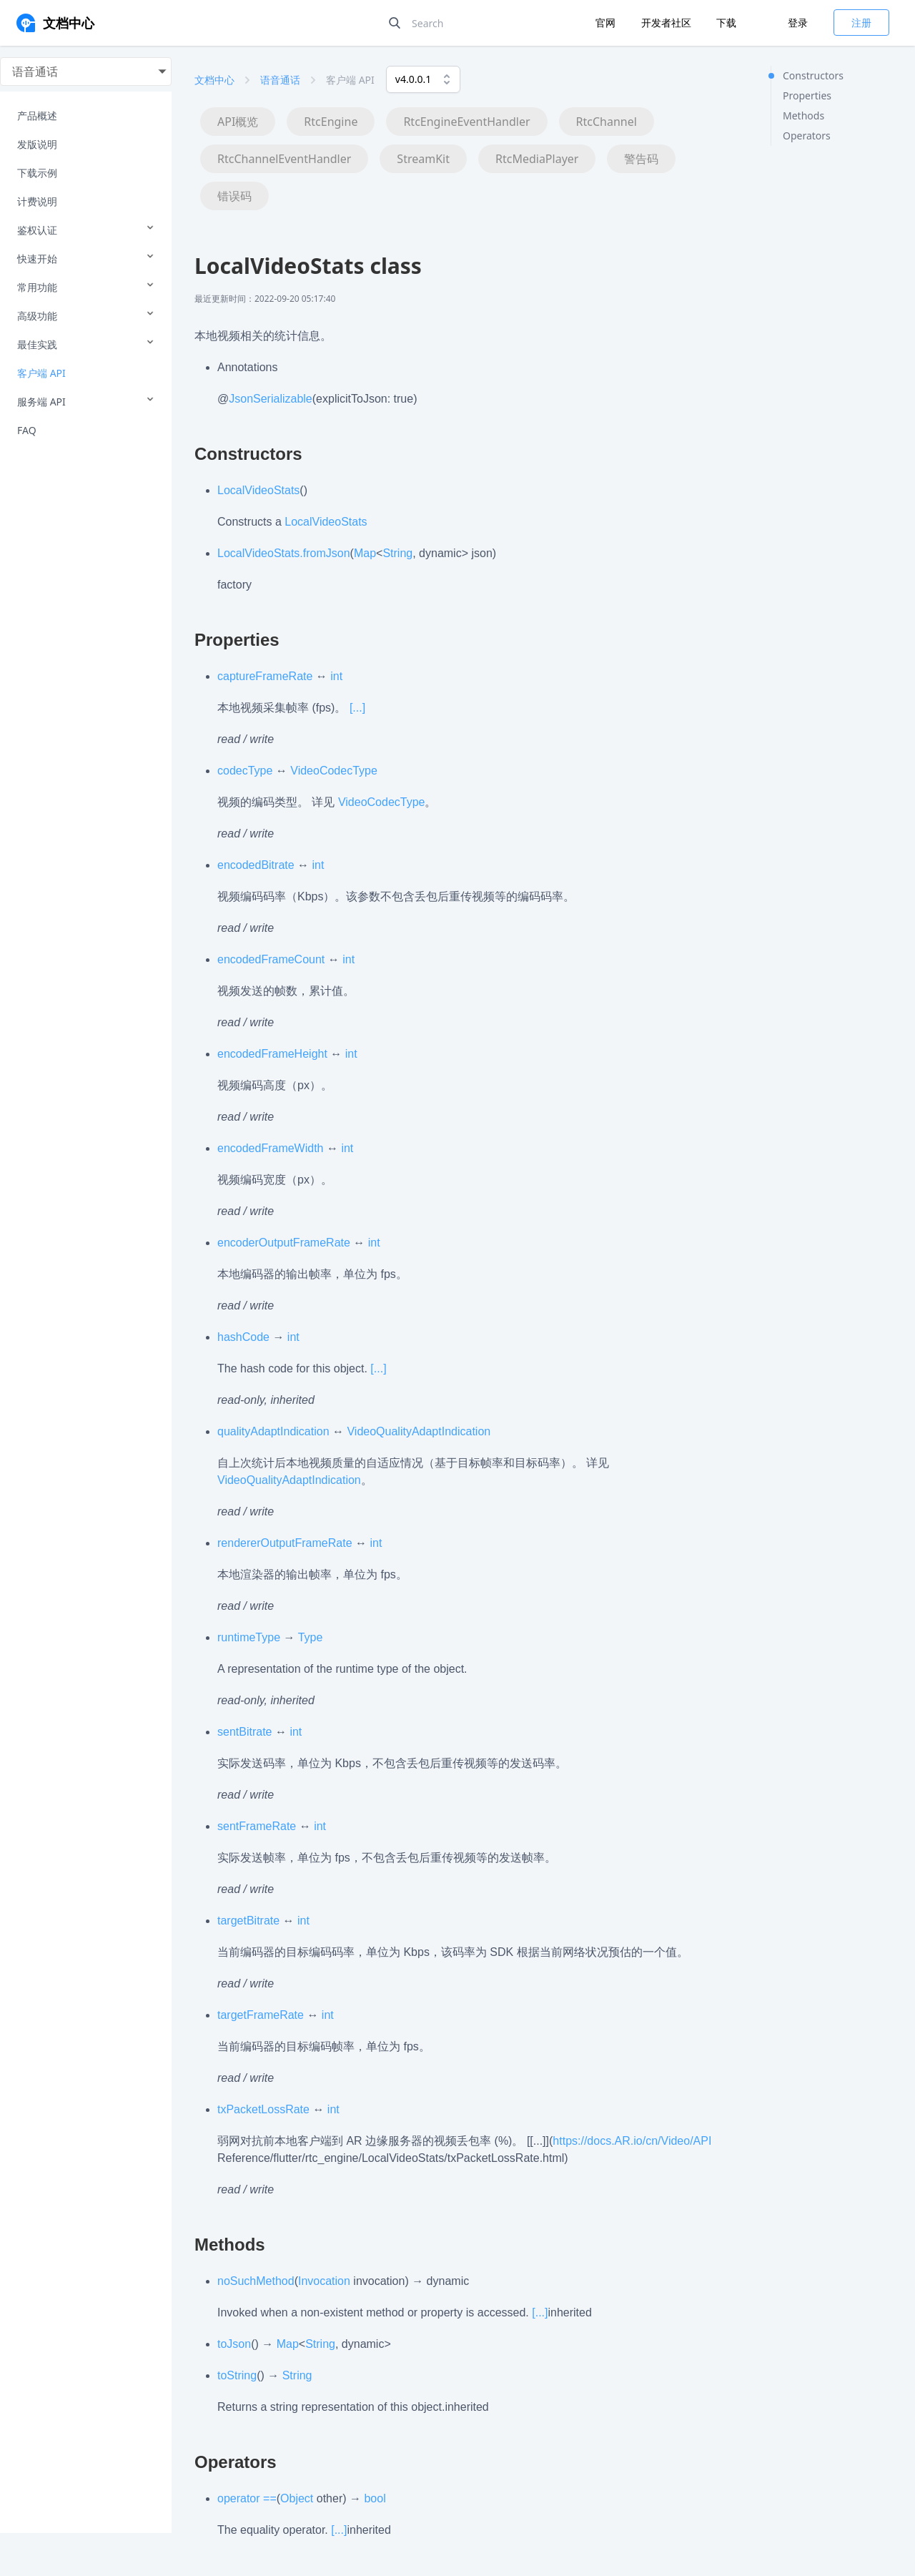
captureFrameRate (264, 676)
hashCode (243, 1337)
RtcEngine (330, 121)
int (336, 676)
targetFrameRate (260, 2015)
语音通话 (280, 80)
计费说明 (37, 201)
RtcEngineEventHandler (466, 121)
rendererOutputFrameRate (284, 1543)
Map (365, 553)
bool (374, 2498)
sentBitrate (244, 1732)
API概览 (237, 121)
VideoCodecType (333, 771)
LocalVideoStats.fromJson (283, 553)
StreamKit (423, 159)
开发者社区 (667, 22)
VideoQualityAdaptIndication (418, 1431)
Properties (807, 95)
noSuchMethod (256, 2281)
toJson (234, 2344)
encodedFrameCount (271, 959)
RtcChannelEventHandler (284, 159)
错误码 (234, 196)
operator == (247, 2498)
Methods (803, 115)
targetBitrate (248, 1920)
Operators (807, 135)
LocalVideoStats (258, 490)
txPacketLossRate (263, 2109)
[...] (357, 708)
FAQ (26, 430)
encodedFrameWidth (270, 1148)
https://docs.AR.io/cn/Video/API (632, 2141)
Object (296, 2498)
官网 (606, 22)
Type (310, 1637)
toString (237, 2375)
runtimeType (248, 1637)
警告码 (641, 159)
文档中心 (214, 80)
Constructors (813, 75)
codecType (244, 771)
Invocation (324, 2281)
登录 (798, 22)
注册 (861, 22)
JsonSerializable (270, 399)
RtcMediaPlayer (536, 159)
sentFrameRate (256, 1826)
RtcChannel (606, 121)
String (397, 553)
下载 (726, 22)
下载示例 (37, 173)
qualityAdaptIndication (273, 1431)
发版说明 (37, 144)
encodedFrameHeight (272, 1054)
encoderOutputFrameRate (283, 1243)
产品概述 (37, 115)
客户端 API (41, 373)
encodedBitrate (256, 865)
